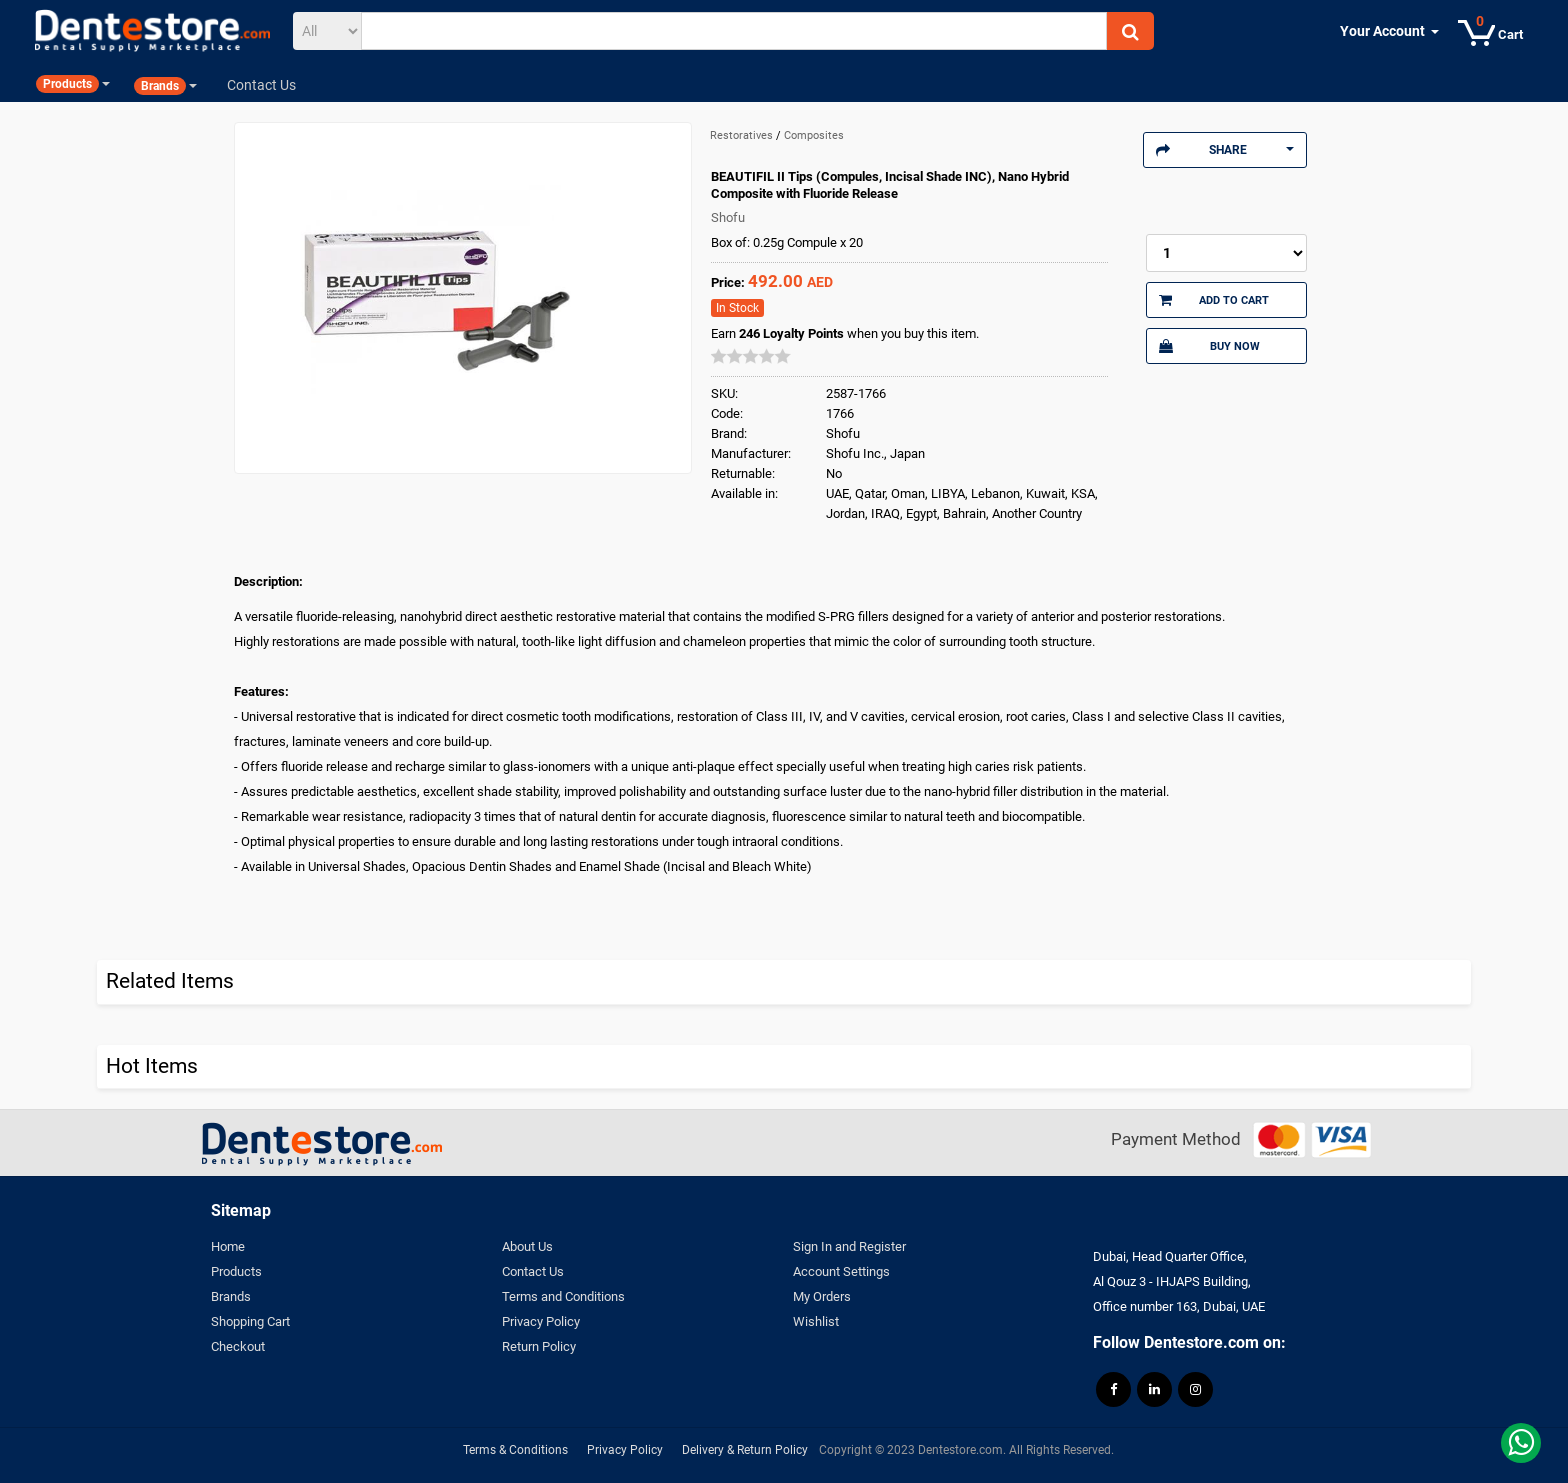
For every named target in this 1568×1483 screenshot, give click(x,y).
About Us (527, 1246)
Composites (814, 135)
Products (236, 1271)
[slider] (751, 356)
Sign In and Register (849, 1246)
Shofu (728, 217)
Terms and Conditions (563, 1296)
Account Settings (841, 1271)
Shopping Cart (250, 1321)
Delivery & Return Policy (745, 1450)
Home (228, 1246)
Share (1225, 150)
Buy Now (1209, 346)
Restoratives (743, 135)
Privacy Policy (541, 1321)
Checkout (238, 1346)
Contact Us (533, 1271)
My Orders (822, 1296)
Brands (231, 1296)
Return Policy (539, 1346)
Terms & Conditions (515, 1450)
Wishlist (816, 1321)
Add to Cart (1214, 300)
